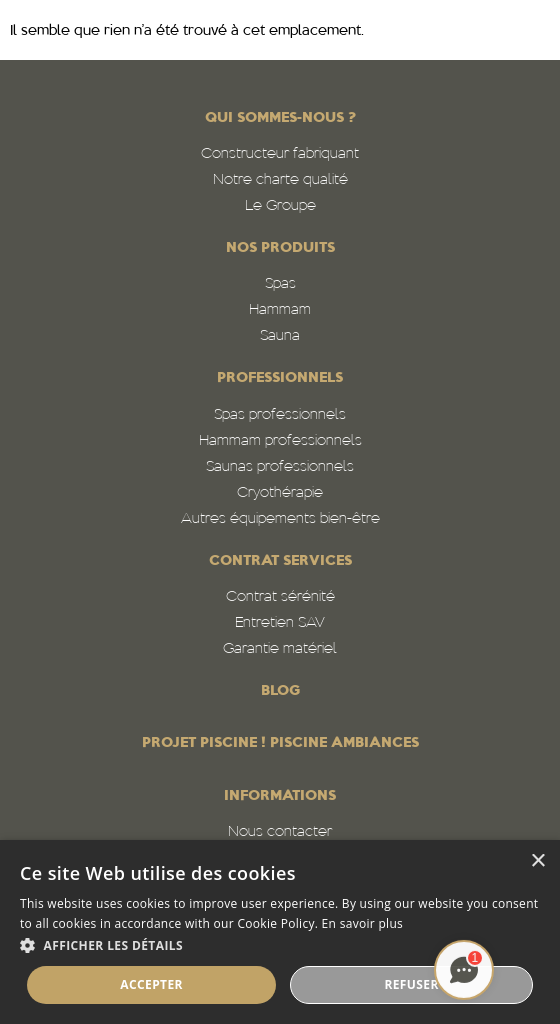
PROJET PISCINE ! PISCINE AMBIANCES (280, 743)
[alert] (280, 932)
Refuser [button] (411, 984)
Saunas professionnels (280, 467)
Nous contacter (280, 832)
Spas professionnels (280, 415)
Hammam (280, 310)
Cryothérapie (280, 493)
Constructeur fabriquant (280, 154)
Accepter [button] (151, 984)
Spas (280, 284)
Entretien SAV (280, 623)
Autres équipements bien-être (280, 519)
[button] (280, 946)
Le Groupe (280, 206)
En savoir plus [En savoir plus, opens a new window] (362, 923)
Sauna (280, 336)
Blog (280, 691)
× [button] (537, 861)
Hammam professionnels (280, 441)
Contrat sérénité (280, 597)
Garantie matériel (280, 649)
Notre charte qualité (280, 180)
